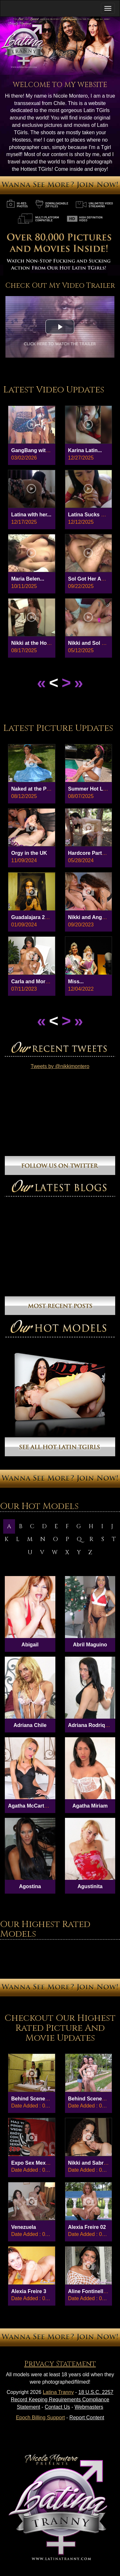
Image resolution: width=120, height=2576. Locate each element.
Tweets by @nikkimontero (60, 1066)
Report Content (86, 2417)
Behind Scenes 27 (33, 2098)
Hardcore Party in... (91, 853)
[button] (59, 327)
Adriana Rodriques (91, 1725)
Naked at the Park (32, 789)
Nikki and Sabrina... (92, 2163)
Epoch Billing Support (40, 2417)
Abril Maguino (90, 1644)
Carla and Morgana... (36, 981)
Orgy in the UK (29, 853)
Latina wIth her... (31, 514)
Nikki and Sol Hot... (91, 643)
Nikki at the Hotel (32, 643)
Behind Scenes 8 (88, 2098)
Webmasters (89, 2407)
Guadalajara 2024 (32, 917)
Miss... (76, 981)
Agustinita (89, 1886)
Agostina (30, 1886)
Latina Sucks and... (91, 514)
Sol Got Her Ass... (89, 579)
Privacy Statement (60, 2364)
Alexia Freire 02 (87, 2227)
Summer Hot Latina (91, 789)
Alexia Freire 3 (28, 2291)
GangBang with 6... (34, 450)
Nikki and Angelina (91, 917)
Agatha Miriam (90, 1806)
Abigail (29, 1644)
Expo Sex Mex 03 (32, 2163)
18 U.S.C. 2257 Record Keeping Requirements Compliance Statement (62, 2399)
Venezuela (23, 2227)
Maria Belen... (27, 579)
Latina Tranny (58, 2392)
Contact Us (57, 2407)
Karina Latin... (85, 450)
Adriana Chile (29, 1725)
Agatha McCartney (30, 1806)
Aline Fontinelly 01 (90, 2291)
